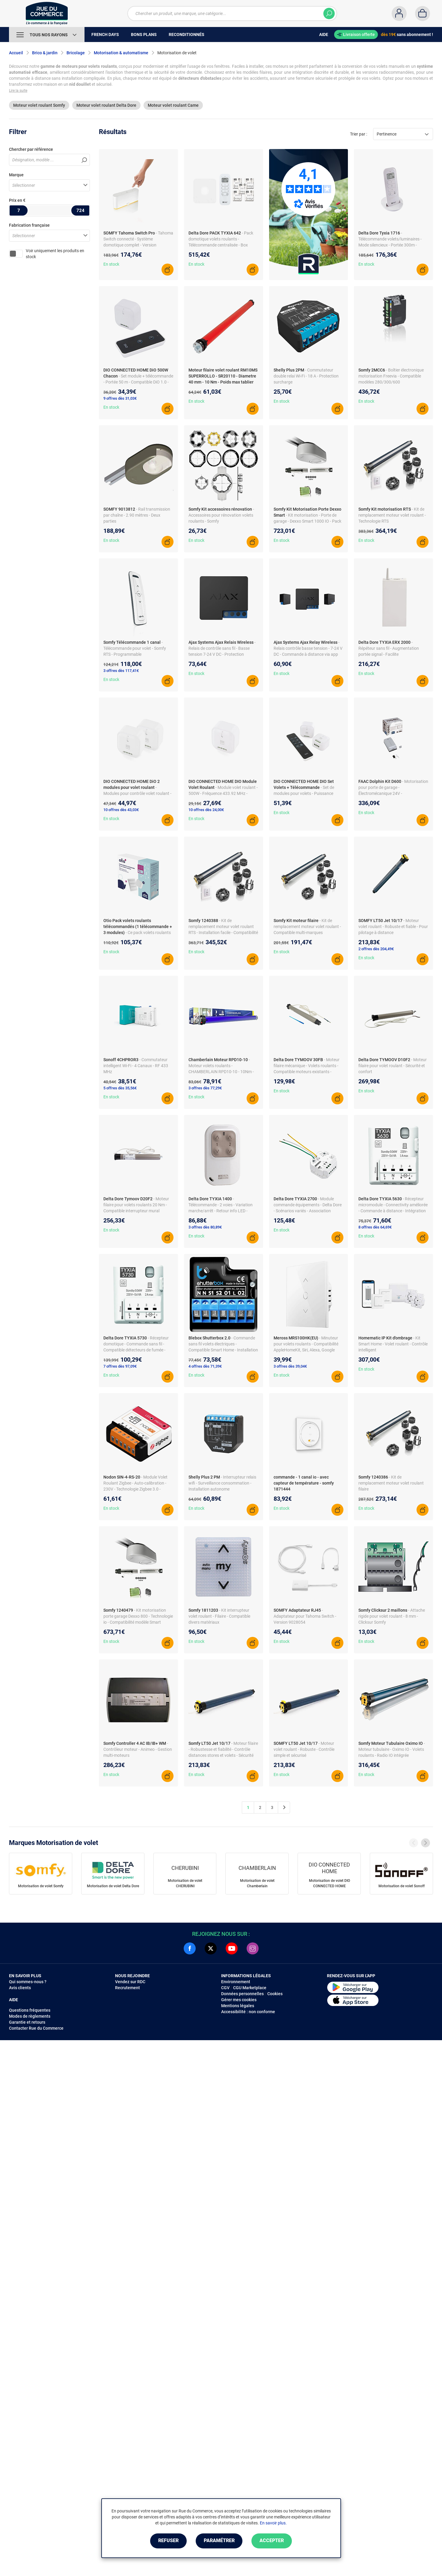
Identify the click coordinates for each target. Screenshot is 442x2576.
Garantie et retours (27, 2022)
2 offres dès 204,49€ (376, 949)
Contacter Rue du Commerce (36, 2028)
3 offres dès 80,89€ (205, 1227)
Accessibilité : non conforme (248, 2011)
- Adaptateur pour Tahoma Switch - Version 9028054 (305, 1616)
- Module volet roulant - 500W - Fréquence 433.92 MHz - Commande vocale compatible (223, 793)
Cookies (275, 1993)
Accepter (272, 2541)
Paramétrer (219, 2541)
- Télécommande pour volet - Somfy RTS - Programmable (134, 648)
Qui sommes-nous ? (27, 1981)
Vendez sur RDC (130, 1981)
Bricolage (76, 52)
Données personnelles (242, 1993)
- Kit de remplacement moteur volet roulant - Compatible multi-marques (307, 926)
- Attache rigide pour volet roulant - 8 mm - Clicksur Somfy (391, 1616)
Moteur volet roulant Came (173, 105)
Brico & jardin (45, 52)
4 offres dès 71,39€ (205, 1366)
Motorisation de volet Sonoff (401, 1886)
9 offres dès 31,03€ (120, 398)
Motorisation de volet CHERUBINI (185, 1883)
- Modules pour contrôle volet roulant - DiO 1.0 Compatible (137, 793)
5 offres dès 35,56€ (120, 1088)
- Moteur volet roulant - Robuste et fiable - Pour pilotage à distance (393, 926)
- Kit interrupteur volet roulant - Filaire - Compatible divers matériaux (219, 1616)
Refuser (168, 2541)
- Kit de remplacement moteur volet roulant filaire (391, 1483)
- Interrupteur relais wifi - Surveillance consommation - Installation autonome (222, 1483)
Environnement (235, 1981)
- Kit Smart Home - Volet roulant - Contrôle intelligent (393, 1344)
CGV (225, 1987)
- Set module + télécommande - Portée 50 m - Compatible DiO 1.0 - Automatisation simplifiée (138, 382)
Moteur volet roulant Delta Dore (106, 105)
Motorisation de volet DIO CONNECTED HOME (329, 1883)
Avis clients (20, 1987)
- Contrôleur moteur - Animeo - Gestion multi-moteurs (137, 1749)
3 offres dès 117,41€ (121, 670)
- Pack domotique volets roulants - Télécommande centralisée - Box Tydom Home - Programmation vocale (220, 245)
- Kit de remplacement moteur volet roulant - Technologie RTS (392, 515)
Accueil (16, 52)
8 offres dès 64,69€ (375, 1227)
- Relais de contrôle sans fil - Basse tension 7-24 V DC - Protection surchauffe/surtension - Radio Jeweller (222, 654)
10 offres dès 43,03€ (121, 809)
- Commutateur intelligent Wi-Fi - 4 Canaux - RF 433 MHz (135, 1065)
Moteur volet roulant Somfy (39, 105)
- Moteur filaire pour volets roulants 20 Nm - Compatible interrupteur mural (136, 1204)
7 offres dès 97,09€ (120, 1366)
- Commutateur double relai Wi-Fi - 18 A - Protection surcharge (306, 376)
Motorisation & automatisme (121, 52)
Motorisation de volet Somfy (41, 1886)
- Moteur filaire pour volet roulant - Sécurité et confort (392, 1065)
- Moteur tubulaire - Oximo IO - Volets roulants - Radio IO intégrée (391, 1749)
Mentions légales (237, 2005)
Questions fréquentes (29, 2010)
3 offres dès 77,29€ (205, 1088)
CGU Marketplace (249, 1987)
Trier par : (358, 134)
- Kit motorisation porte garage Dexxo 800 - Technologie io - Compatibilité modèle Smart (138, 1616)
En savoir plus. (273, 2523)
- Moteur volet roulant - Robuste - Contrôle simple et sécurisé (304, 1749)
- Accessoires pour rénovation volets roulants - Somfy (221, 515)
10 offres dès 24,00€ (206, 809)
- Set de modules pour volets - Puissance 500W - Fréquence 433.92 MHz (304, 793)
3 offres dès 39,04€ (290, 1366)
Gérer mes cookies (239, 1999)
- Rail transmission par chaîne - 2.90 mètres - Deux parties (136, 515)
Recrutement (127, 1987)
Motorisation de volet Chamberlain (257, 1883)
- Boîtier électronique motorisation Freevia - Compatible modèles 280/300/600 (391, 376)
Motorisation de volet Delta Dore (113, 1886)
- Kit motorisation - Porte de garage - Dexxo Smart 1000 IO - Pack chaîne (307, 521)
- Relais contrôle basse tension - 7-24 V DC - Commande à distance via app (308, 648)
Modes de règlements (29, 2016)
